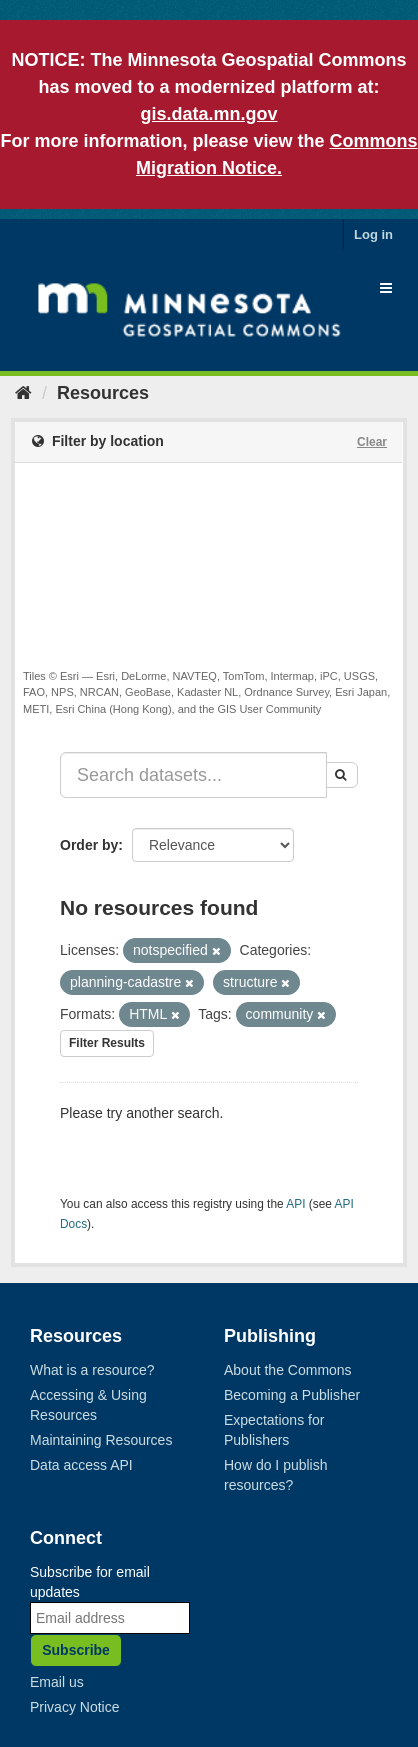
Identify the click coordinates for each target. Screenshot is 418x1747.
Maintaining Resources (101, 1440)
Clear (372, 442)
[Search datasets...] (193, 775)
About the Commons (288, 1370)
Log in (373, 234)
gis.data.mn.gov (208, 114)
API (295, 1204)
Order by (89, 845)
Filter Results (107, 1043)
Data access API (81, 1465)
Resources (103, 393)
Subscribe (76, 1650)
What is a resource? (92, 1370)
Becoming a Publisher (292, 1395)
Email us (57, 1682)
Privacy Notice (74, 1707)
